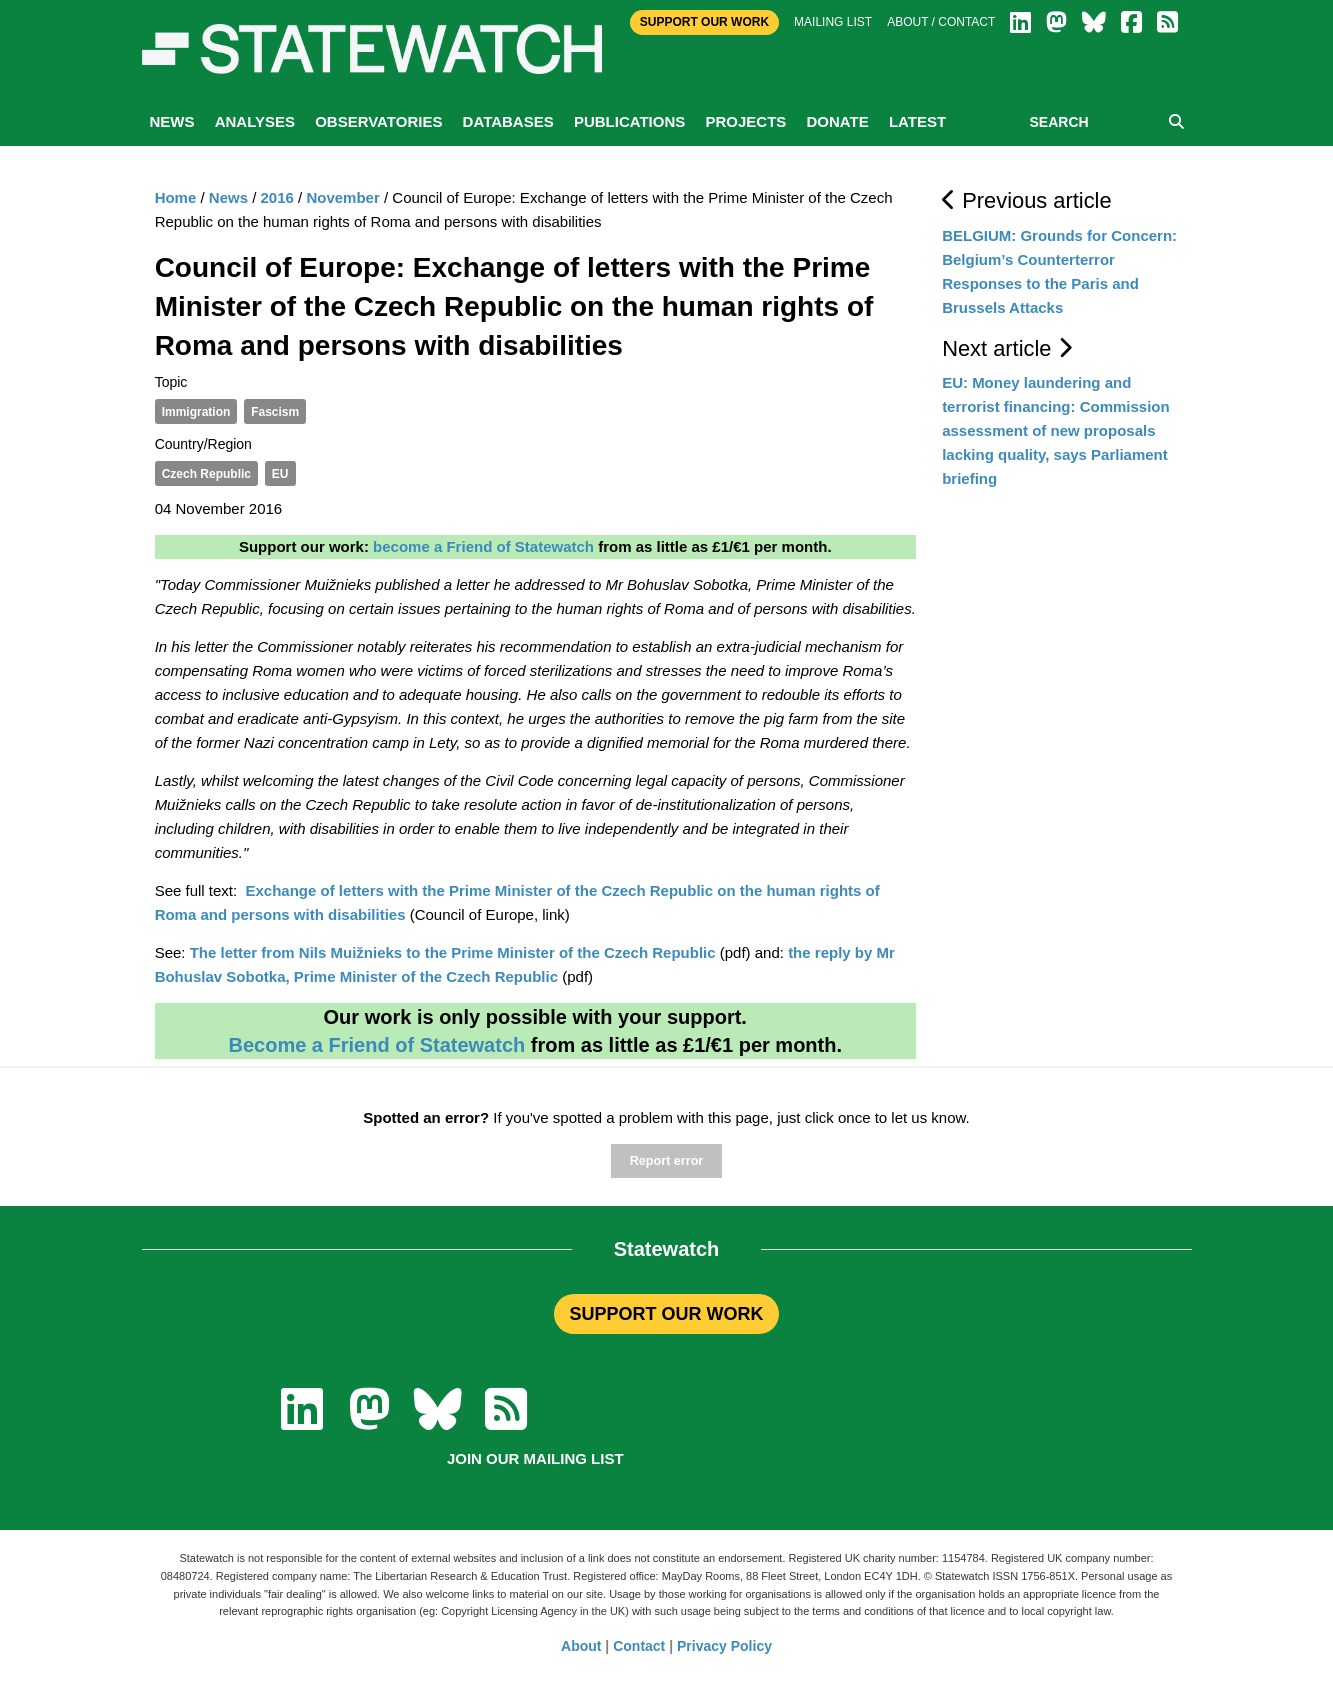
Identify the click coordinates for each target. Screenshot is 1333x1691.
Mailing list (833, 22)
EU (280, 474)
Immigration (196, 412)
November (342, 197)
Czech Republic (206, 474)
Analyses (255, 121)
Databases (508, 121)
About (581, 1646)
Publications (629, 121)
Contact (639, 1646)
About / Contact (941, 22)
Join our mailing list (535, 1458)
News (172, 121)
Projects (745, 121)
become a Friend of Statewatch (483, 546)
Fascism (275, 412)
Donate (837, 121)
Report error (666, 1161)
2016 (277, 197)
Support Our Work (704, 22)
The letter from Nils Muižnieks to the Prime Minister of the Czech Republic (453, 952)
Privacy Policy (724, 1646)
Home (176, 197)
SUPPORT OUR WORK (666, 1314)
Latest (917, 121)
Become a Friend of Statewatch (376, 1045)
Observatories (378, 121)
